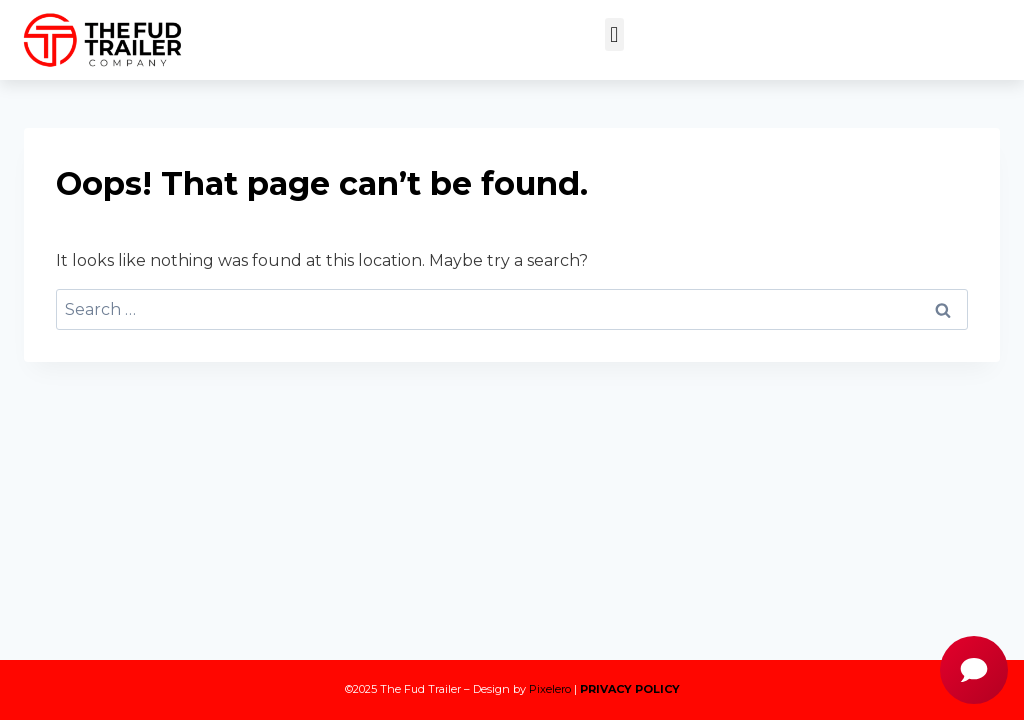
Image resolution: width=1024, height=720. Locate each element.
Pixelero (550, 689)
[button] (614, 34)
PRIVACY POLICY (630, 689)
